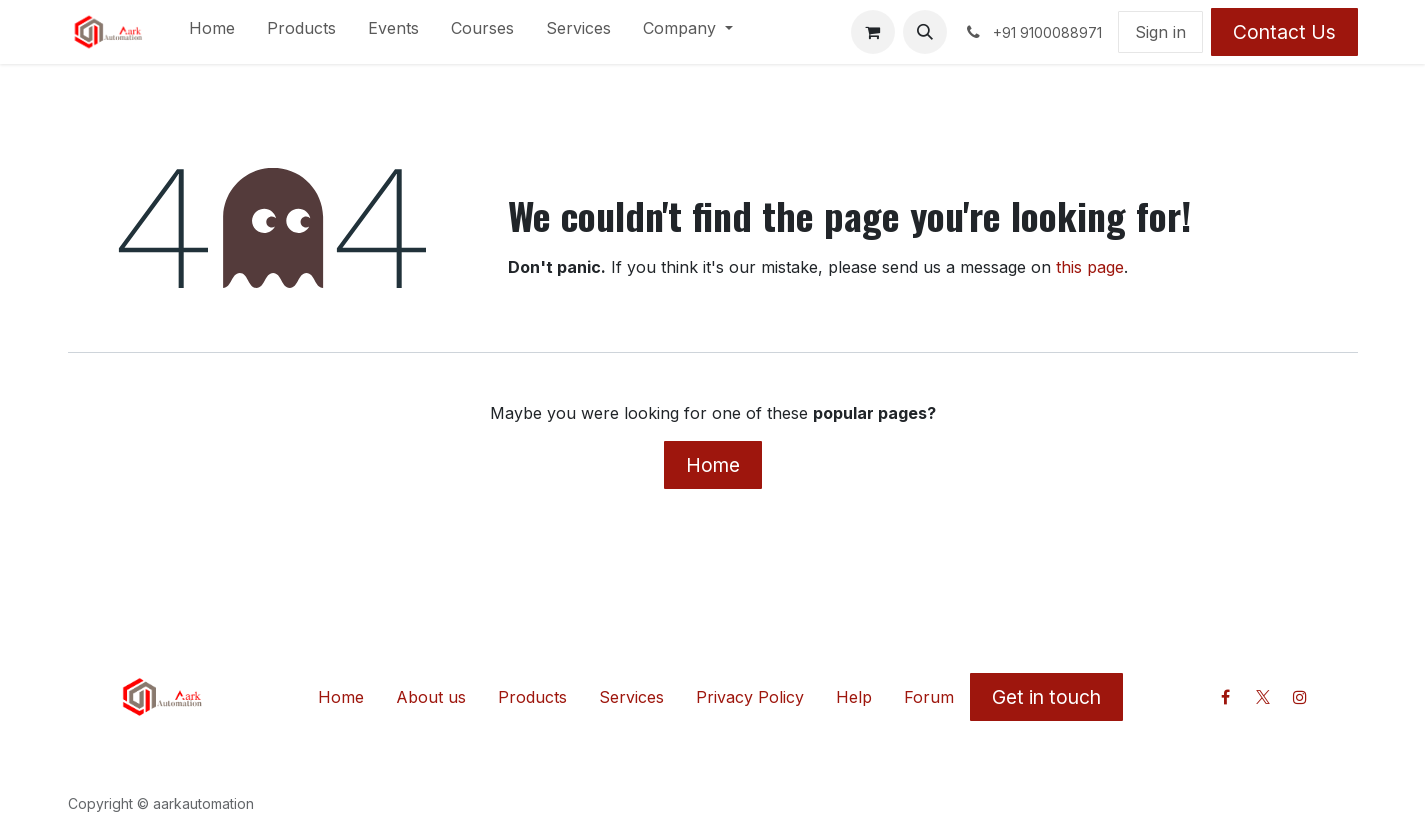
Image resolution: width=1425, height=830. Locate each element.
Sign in (1160, 32)
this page (1090, 267)
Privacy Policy (750, 697)
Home (713, 465)
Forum (929, 697)
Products (532, 697)
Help (854, 697)
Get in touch (1046, 697)
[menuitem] (212, 32)
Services (631, 697)
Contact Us (1284, 32)
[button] (925, 32)
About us (431, 697)
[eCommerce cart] (873, 32)
